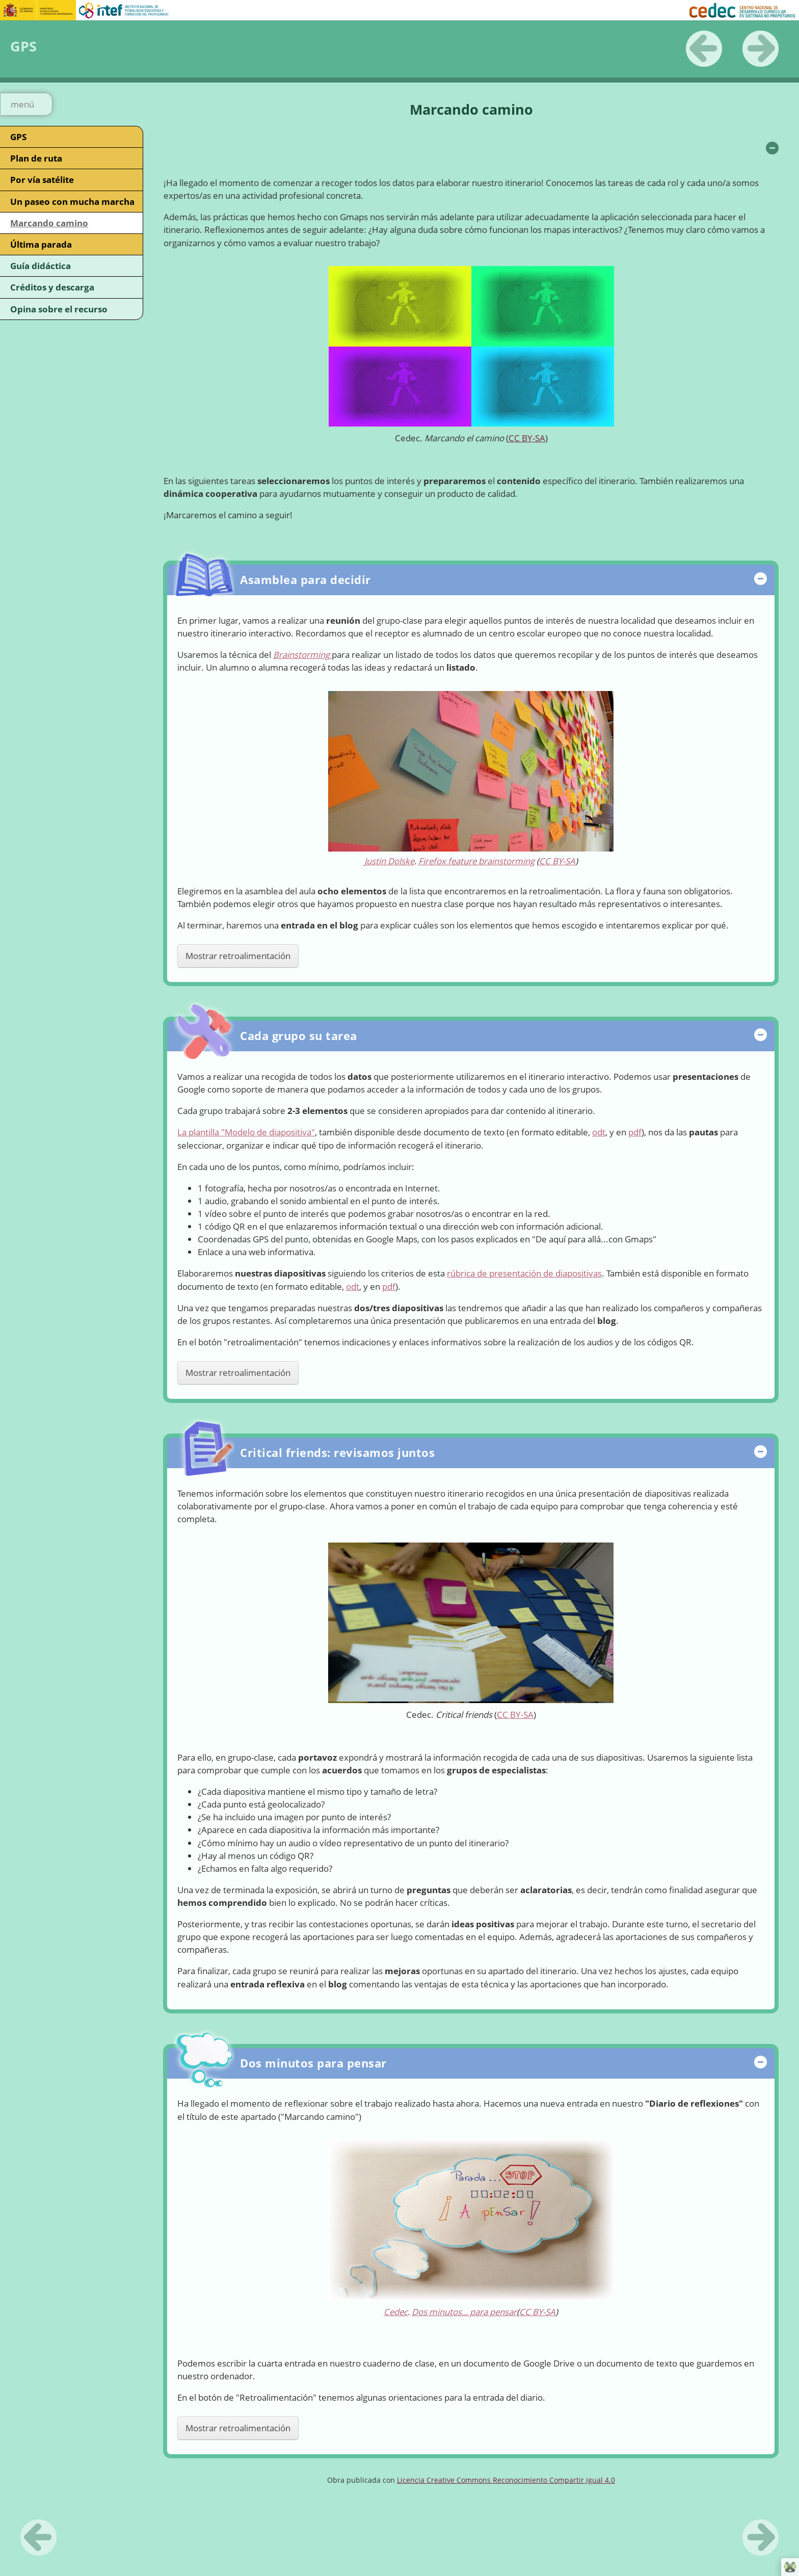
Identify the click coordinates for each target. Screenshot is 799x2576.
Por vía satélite (42, 179)
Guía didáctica (40, 266)
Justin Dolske (389, 861)
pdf (635, 1132)
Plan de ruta (36, 158)
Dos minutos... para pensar (464, 2312)
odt (598, 1132)
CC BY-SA (527, 438)
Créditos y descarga (52, 287)
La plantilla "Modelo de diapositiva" (246, 1132)
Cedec (396, 2312)
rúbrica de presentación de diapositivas (524, 1273)
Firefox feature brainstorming (476, 861)
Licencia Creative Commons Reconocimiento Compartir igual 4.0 (506, 2480)
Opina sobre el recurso (59, 309)
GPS (18, 137)
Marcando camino (49, 223)
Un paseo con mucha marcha (72, 201)
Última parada (41, 244)
